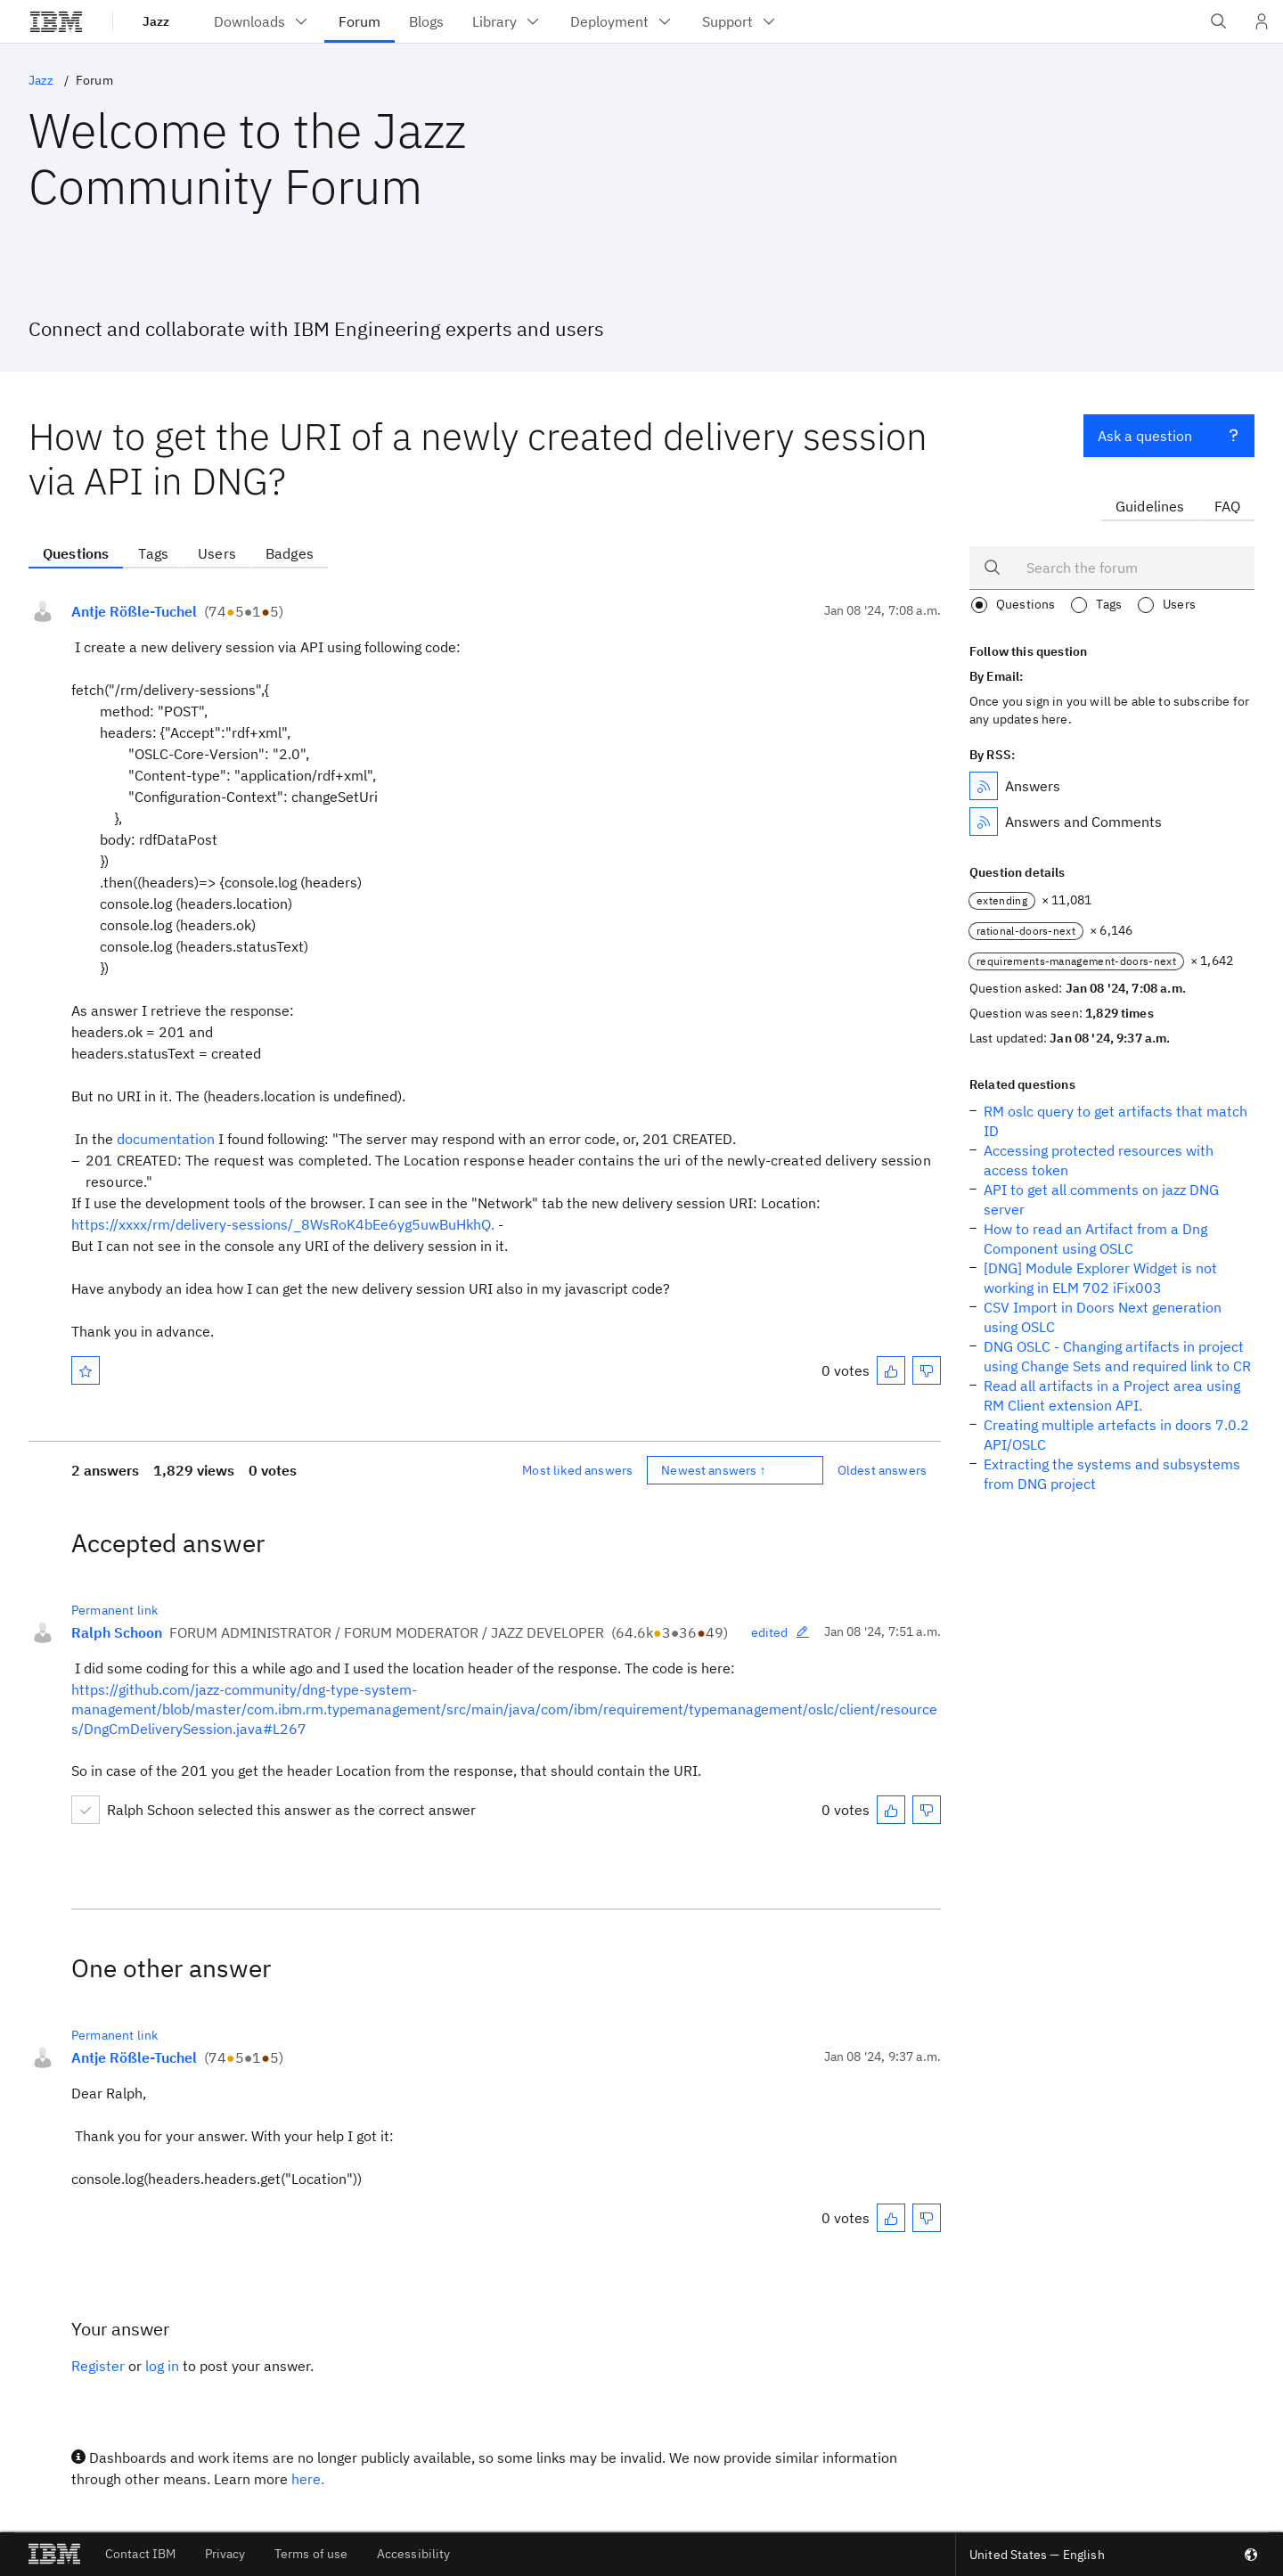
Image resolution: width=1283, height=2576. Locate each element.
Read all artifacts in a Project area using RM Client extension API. (1112, 1395)
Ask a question (1168, 434)
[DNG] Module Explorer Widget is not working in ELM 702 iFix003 (1100, 1277)
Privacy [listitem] (225, 2554)
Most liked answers (577, 1470)
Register (98, 2366)
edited (780, 1632)
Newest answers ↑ (713, 1470)
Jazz (156, 21)
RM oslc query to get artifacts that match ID (1115, 1121)
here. (307, 2479)
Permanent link (114, 1610)
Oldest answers (882, 1470)
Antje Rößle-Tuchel (134, 611)
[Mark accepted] (85, 1809)
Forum (94, 80)
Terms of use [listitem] (311, 2554)
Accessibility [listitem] (414, 2554)
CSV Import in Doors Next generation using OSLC (1103, 1317)
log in (162, 2366)
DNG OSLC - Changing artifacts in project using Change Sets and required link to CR (1117, 1356)
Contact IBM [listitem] (140, 2554)
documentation (166, 1139)
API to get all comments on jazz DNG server (1101, 1199)
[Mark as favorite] (85, 1370)
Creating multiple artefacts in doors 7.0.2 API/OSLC (1116, 1434)
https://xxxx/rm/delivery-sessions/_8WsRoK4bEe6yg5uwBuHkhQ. (282, 1224)
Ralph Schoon (116, 1632)
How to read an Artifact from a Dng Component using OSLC (1095, 1238)
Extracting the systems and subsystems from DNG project (1112, 1473)
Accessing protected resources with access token (1099, 1160)
